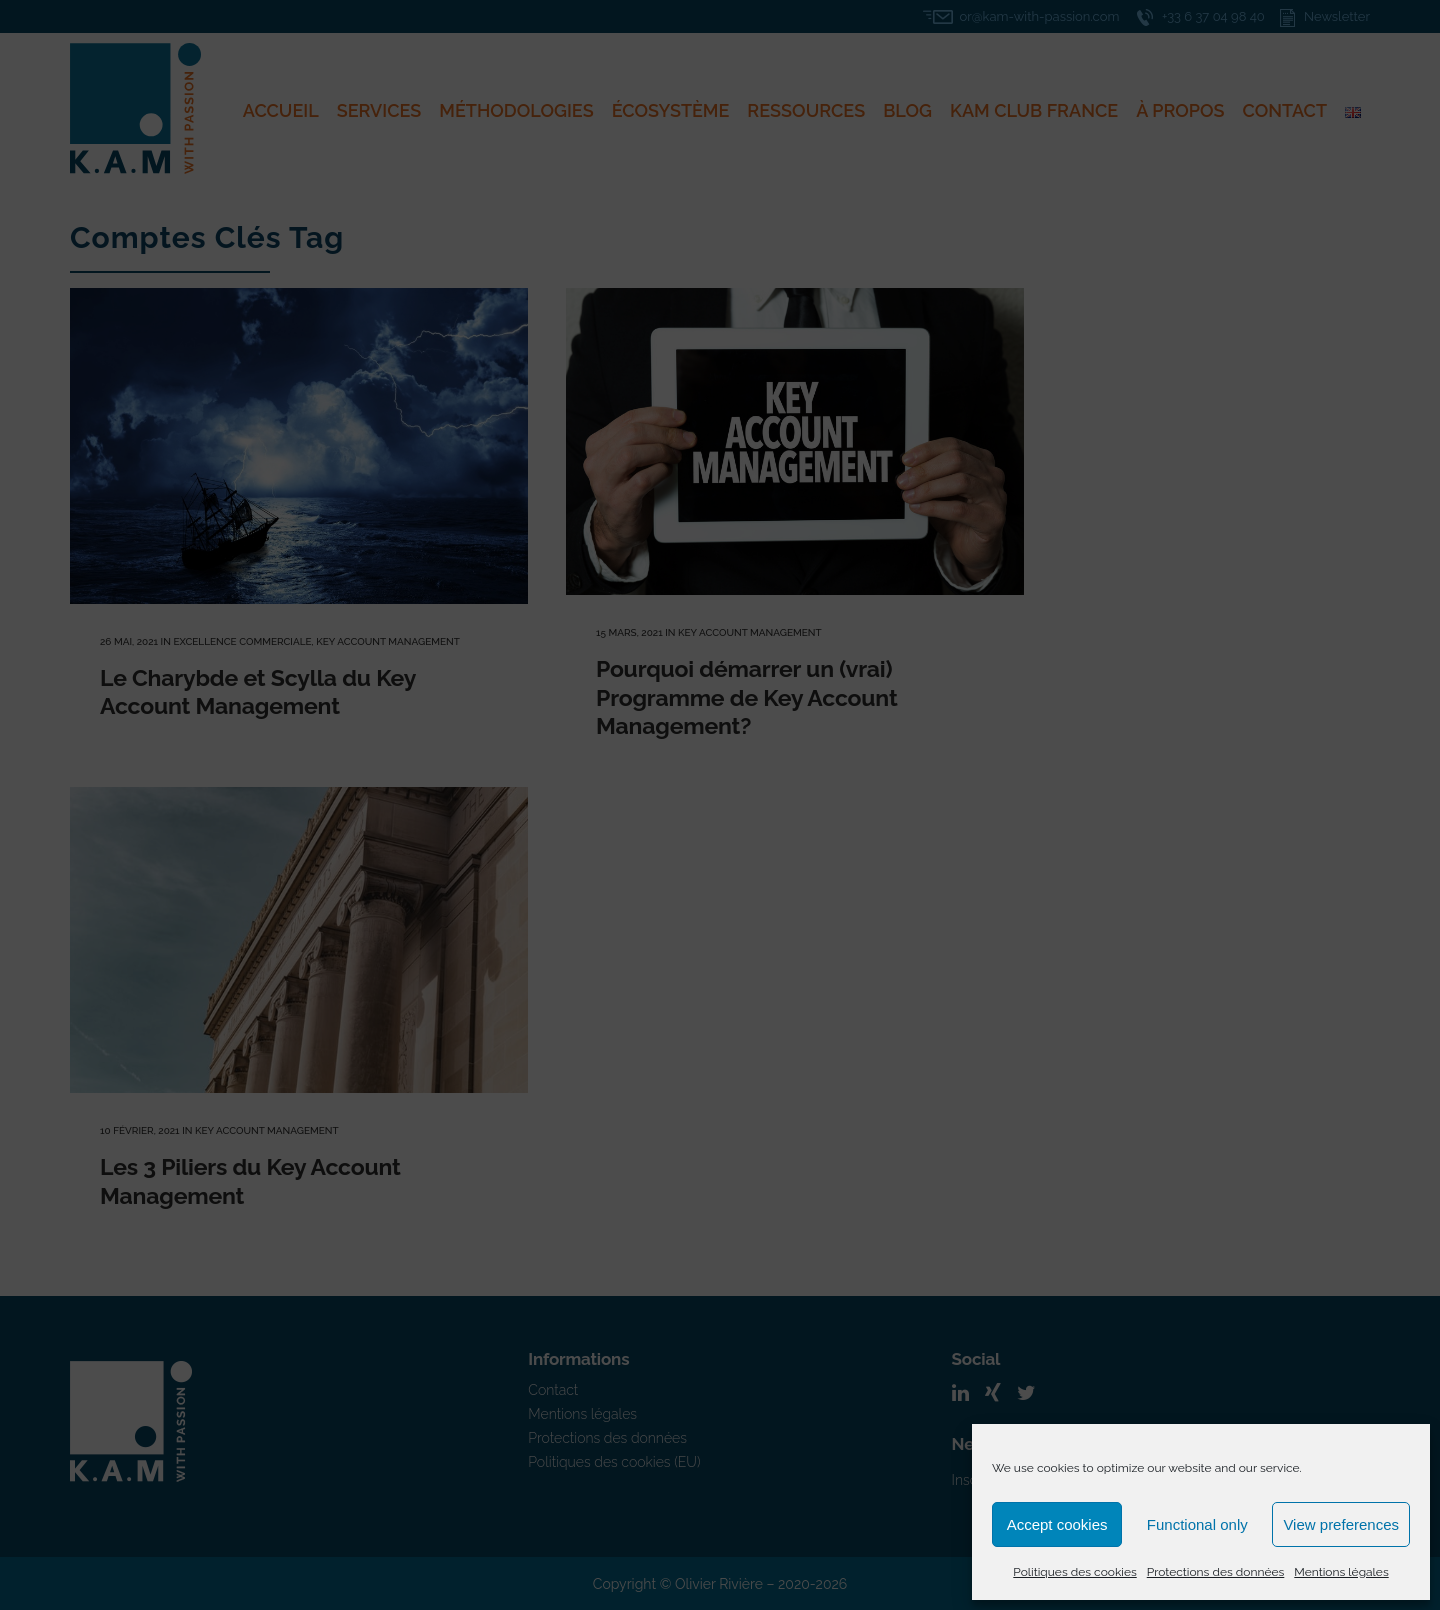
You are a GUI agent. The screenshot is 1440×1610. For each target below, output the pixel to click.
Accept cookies (1057, 1524)
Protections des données (1216, 1572)
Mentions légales (1341, 1572)
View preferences (1341, 1524)
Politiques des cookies (1074, 1572)
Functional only (1197, 1524)
